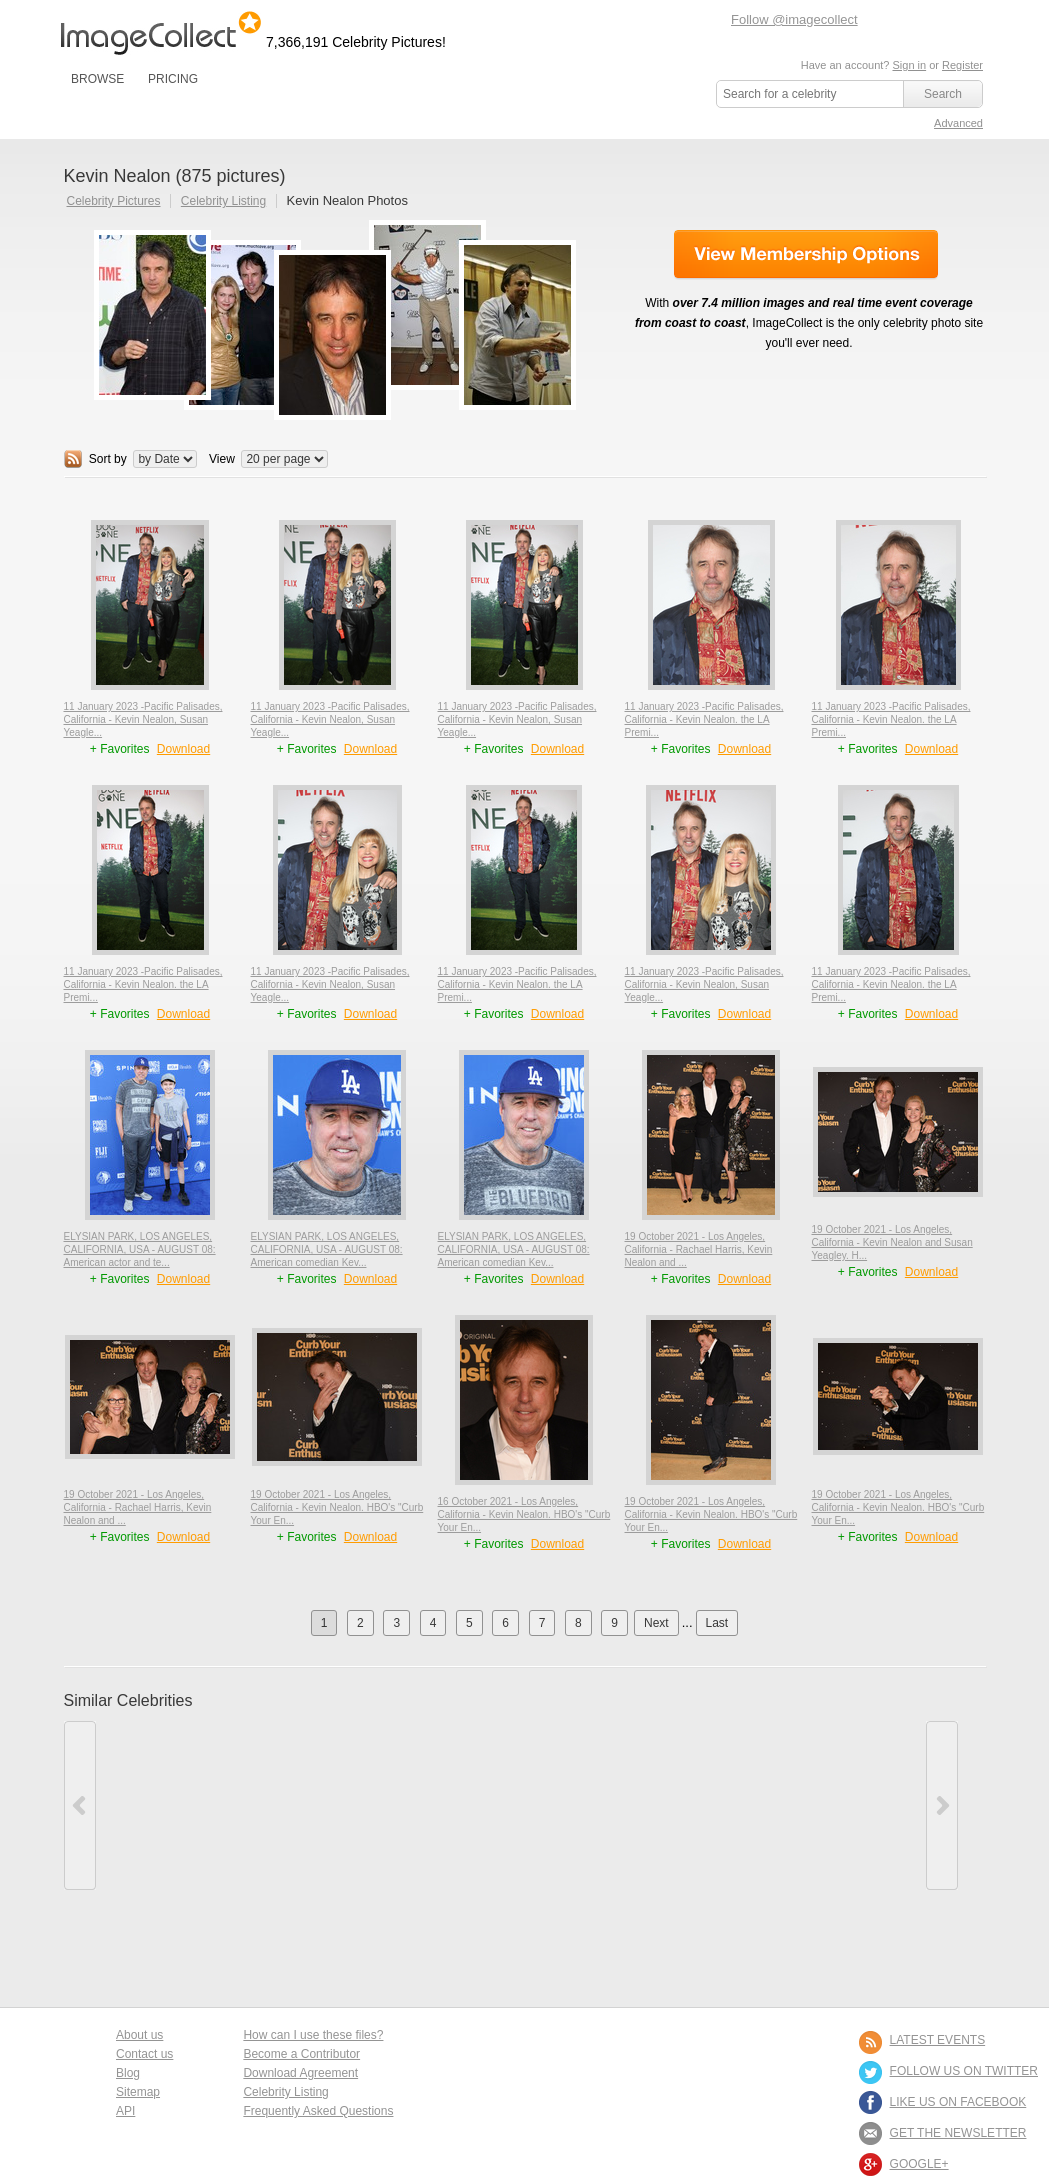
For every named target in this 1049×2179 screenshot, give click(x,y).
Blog (128, 2073)
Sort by (108, 459)
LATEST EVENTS (938, 2040)
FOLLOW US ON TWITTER (964, 2071)
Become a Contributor (301, 2054)
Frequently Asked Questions (318, 2111)
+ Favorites (121, 749)
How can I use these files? (313, 2035)
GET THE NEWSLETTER (958, 2133)
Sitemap (138, 2092)
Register (962, 65)
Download (183, 749)
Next (656, 1623)
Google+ (919, 2164)
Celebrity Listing (223, 201)
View (222, 459)
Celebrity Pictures (114, 201)
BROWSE (97, 79)
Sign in (909, 65)
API (125, 2111)
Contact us (144, 2054)
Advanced (958, 123)
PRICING (173, 79)
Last (717, 1623)
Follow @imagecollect (794, 19)
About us (139, 2035)
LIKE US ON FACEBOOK (958, 2102)
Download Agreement (300, 2073)
